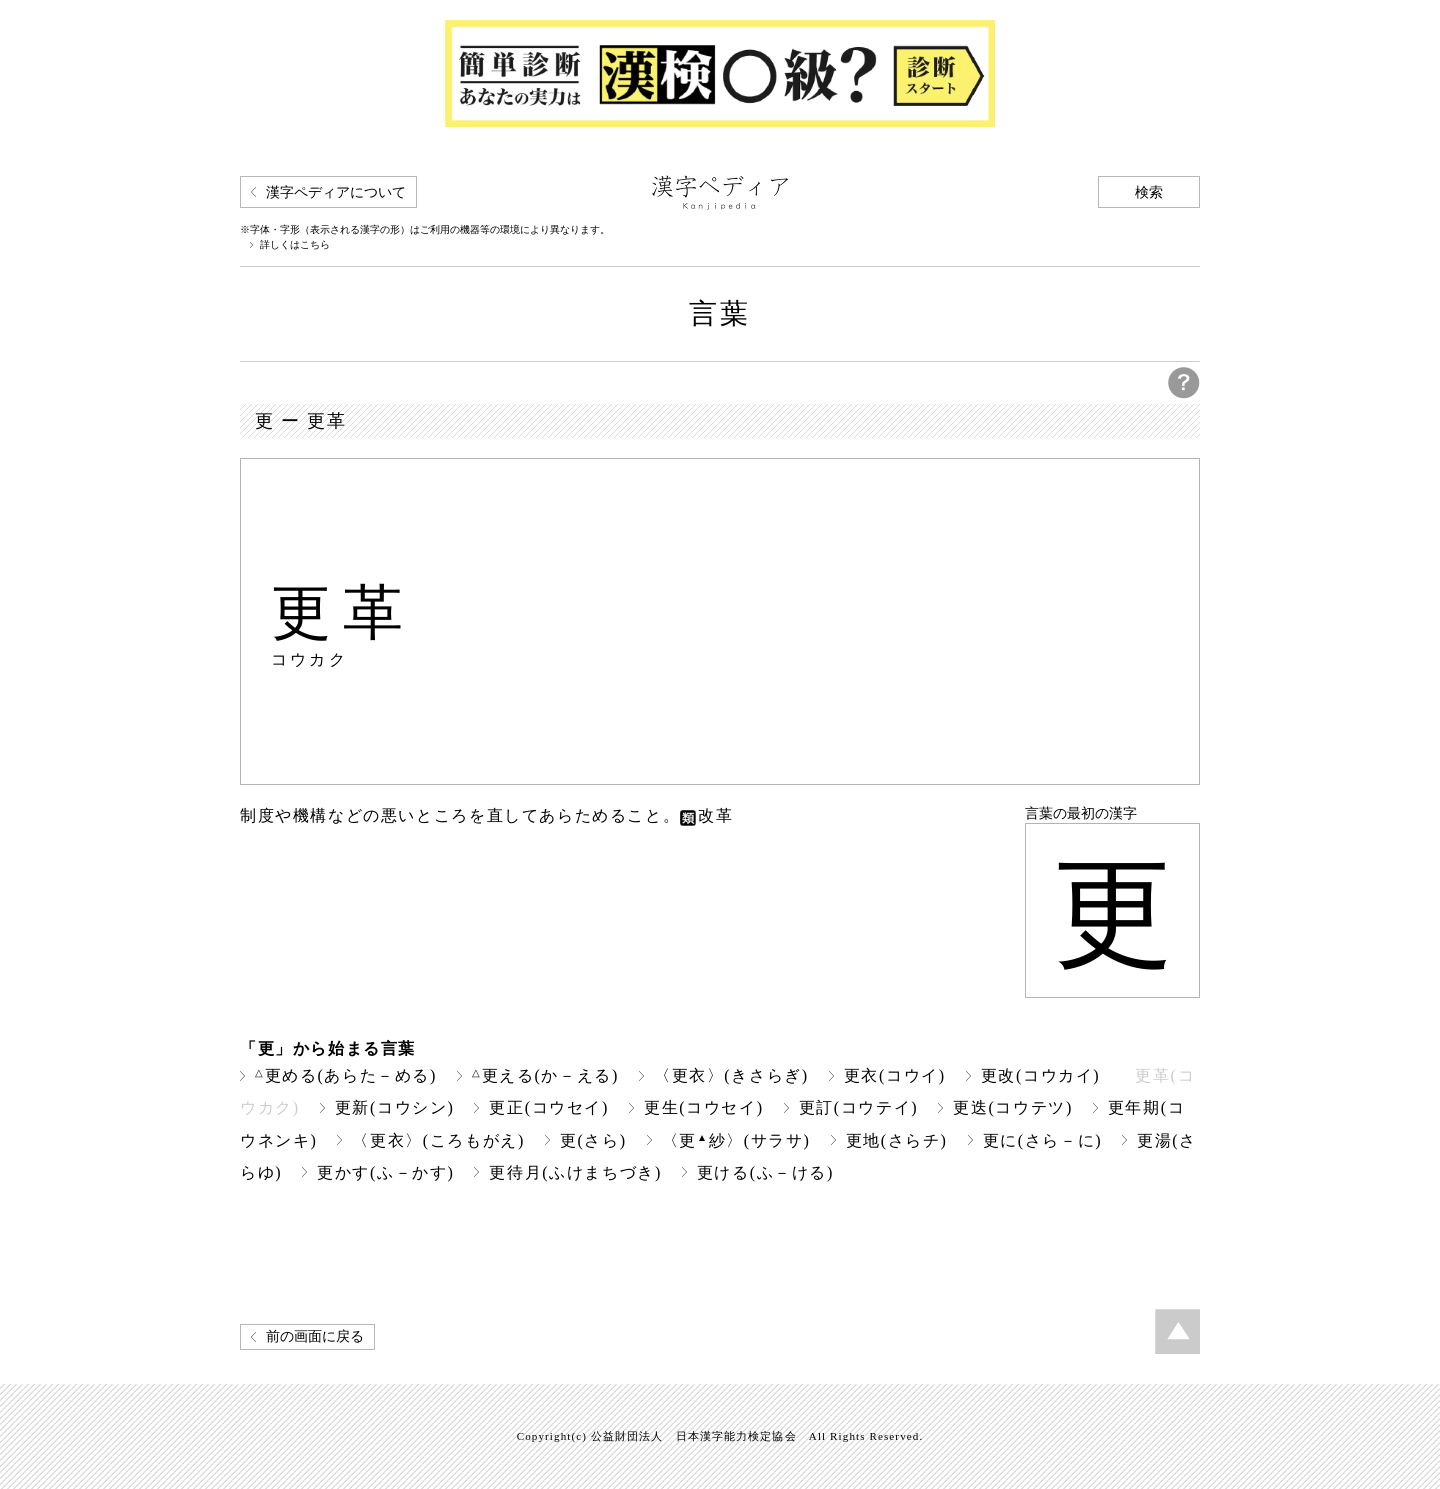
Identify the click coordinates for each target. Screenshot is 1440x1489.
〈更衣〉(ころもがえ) (438, 1140)
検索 (1149, 192)
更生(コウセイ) (704, 1107)
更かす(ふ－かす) (385, 1172)
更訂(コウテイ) (859, 1107)
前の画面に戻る (315, 1336)
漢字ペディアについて (336, 192)
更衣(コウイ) (895, 1075)
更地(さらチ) (897, 1140)
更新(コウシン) (395, 1107)
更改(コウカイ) (1041, 1075)
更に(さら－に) (1043, 1140)
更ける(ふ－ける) (765, 1172)
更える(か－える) (545, 1075)
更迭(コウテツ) (1013, 1107)
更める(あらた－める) (346, 1075)
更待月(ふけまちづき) (575, 1172)
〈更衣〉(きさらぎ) (731, 1075)
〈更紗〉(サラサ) (736, 1140)
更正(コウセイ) (549, 1107)
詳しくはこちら (295, 245)
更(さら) (593, 1140)
